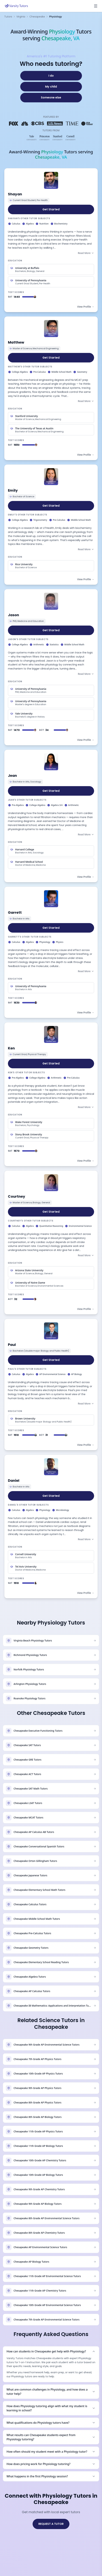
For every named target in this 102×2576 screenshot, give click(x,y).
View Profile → (85, 306)
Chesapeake (37, 16)
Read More (86, 253)
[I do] (51, 75)
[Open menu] (95, 6)
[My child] (51, 86)
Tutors (8, 16)
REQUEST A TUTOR (51, 2524)
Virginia (20, 16)
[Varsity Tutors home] (16, 6)
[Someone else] (51, 97)
